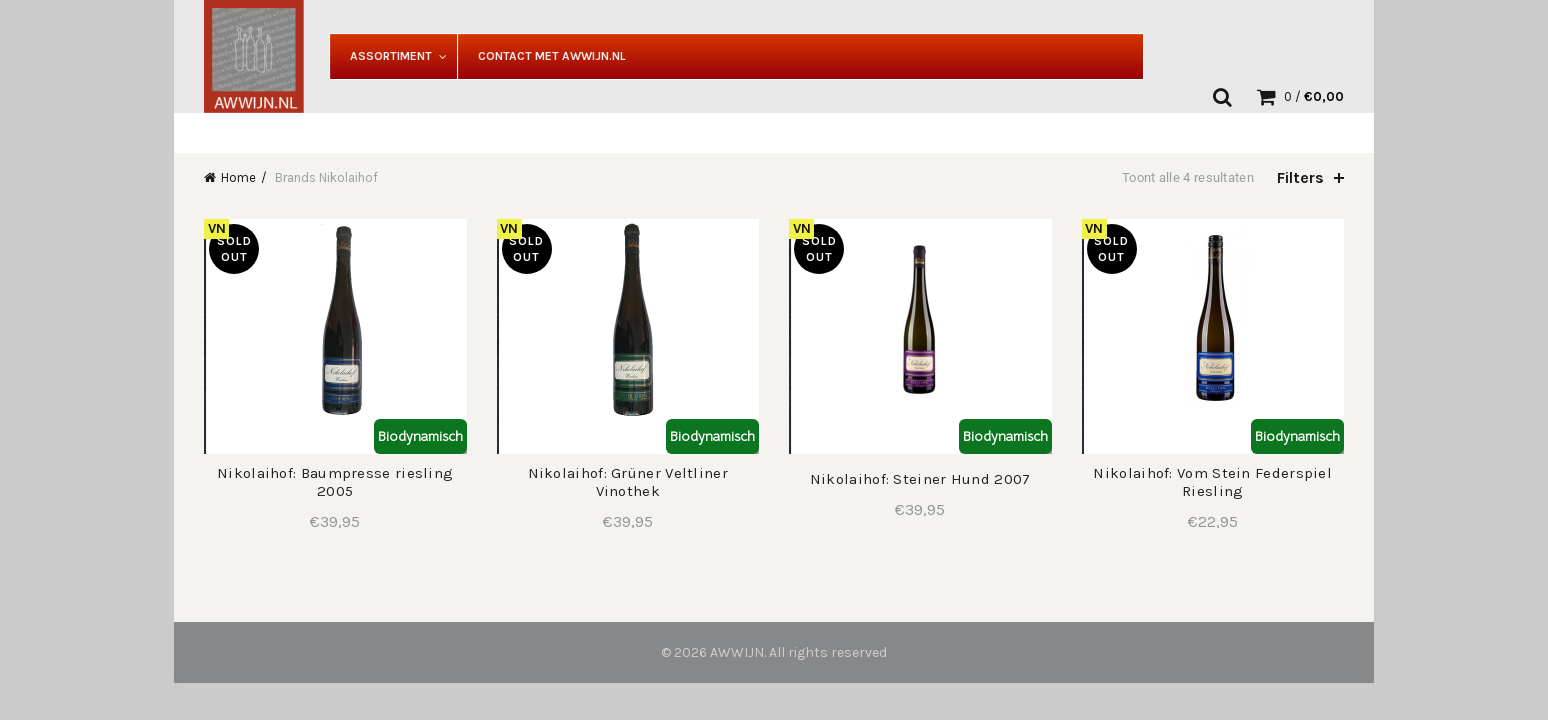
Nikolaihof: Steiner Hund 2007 (920, 479)
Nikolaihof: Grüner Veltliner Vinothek (628, 482)
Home (238, 177)
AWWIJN (737, 652)
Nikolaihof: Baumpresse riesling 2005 (335, 482)
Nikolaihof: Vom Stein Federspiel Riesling (1212, 482)
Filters (1300, 177)
